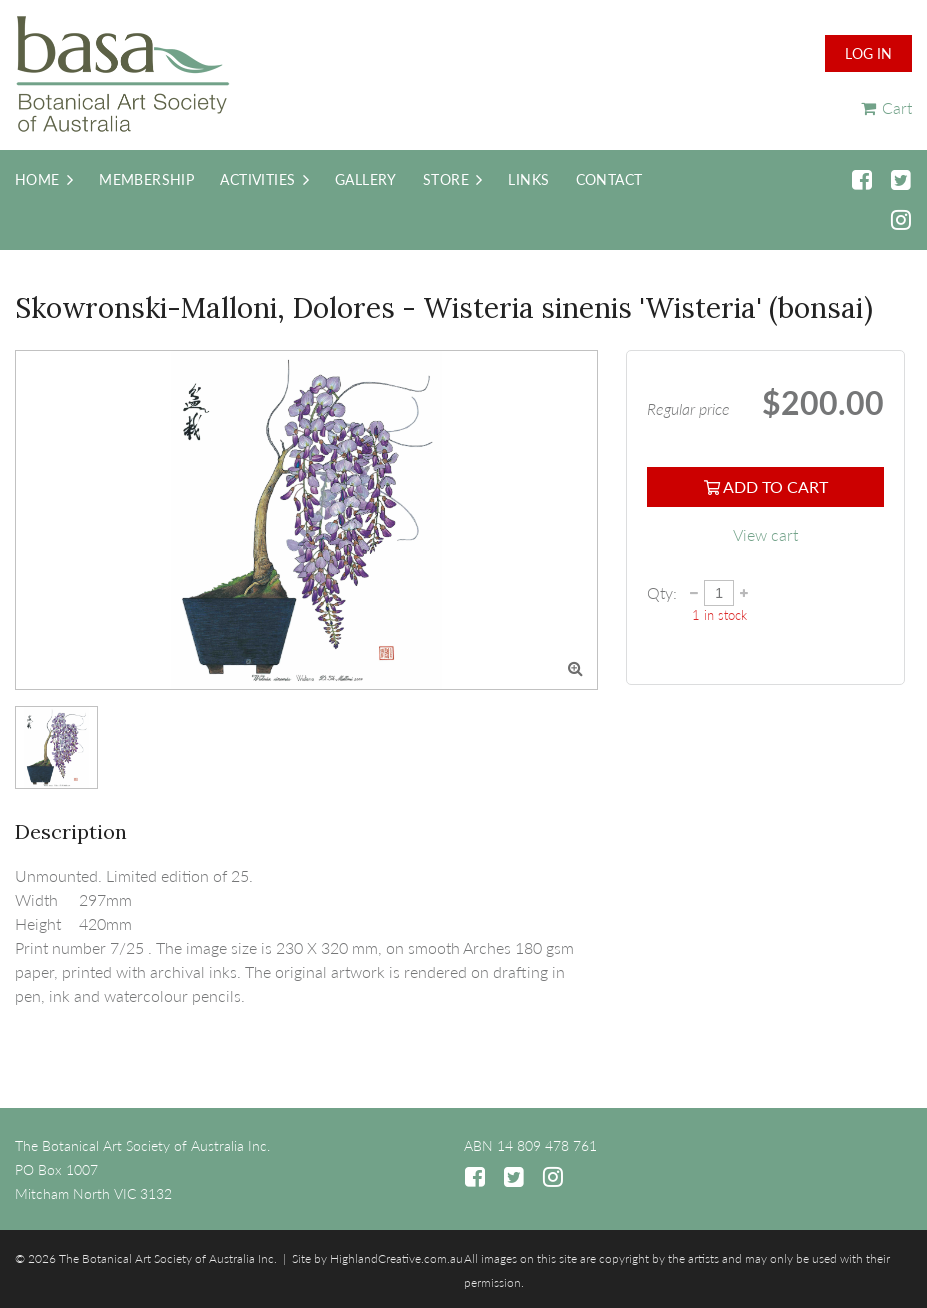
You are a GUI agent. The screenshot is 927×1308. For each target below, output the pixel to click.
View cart (765, 534)
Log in (868, 53)
